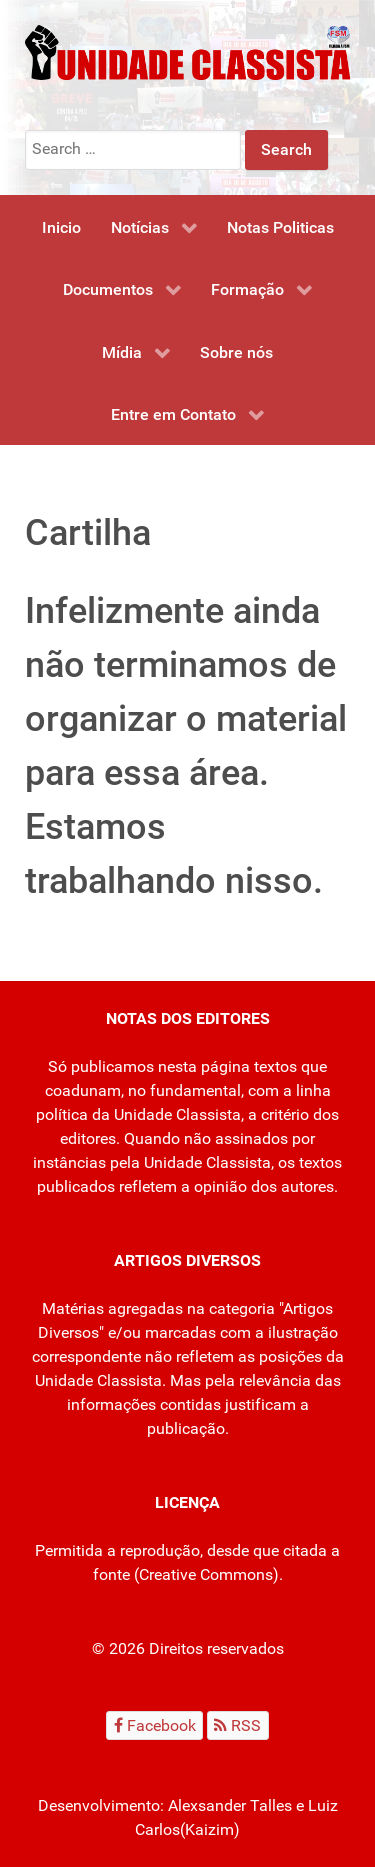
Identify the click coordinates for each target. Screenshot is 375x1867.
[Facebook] (154, 1725)
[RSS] (238, 1725)
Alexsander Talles (230, 1805)
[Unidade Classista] (187, 51)
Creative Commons (206, 1574)
